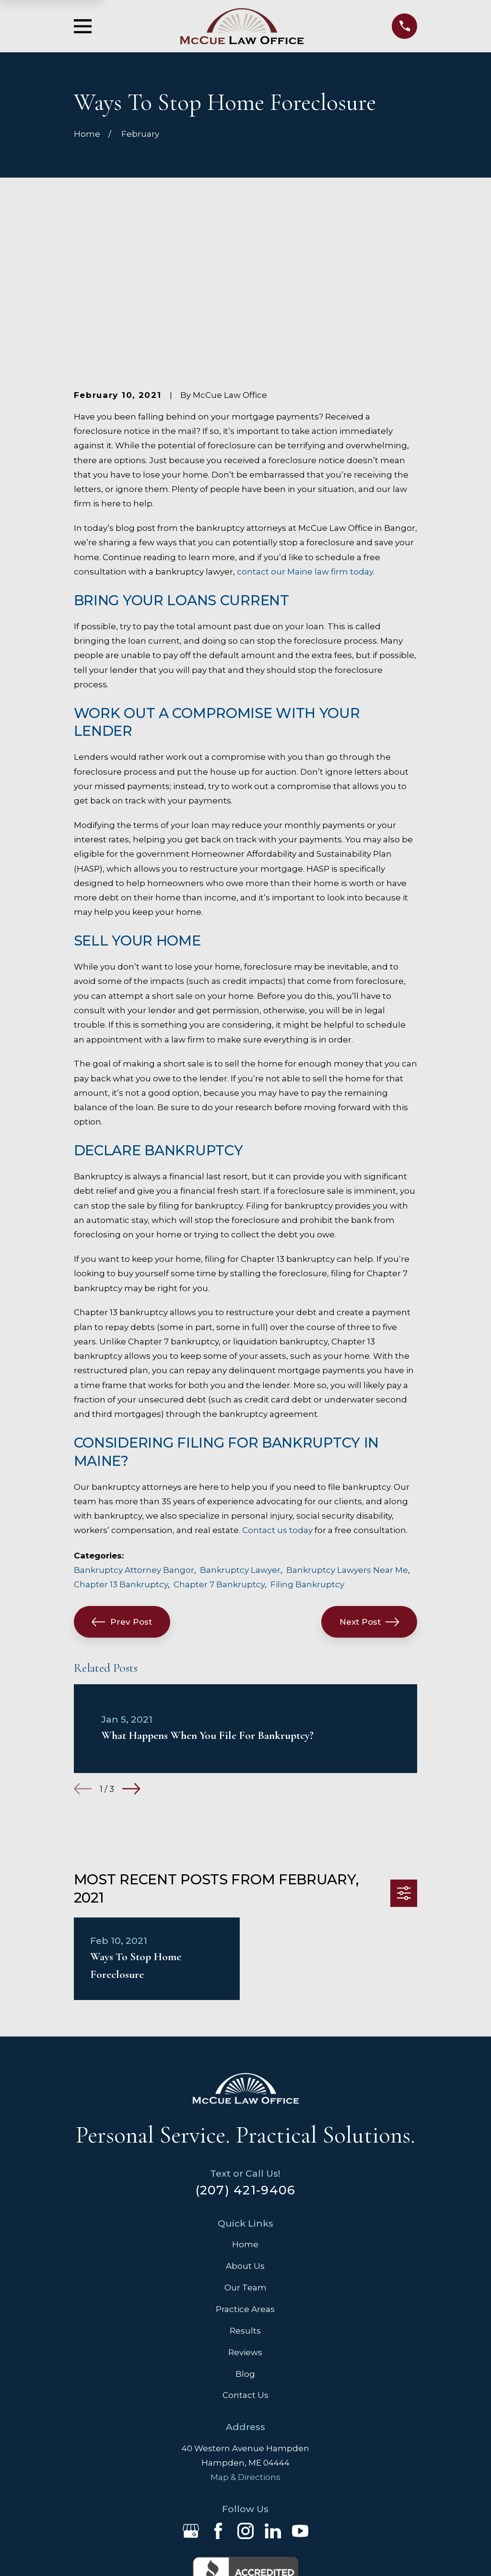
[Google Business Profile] (191, 2397)
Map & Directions (245, 2343)
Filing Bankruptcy (307, 1450)
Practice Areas (245, 2175)
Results (245, 2196)
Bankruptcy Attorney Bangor (134, 1435)
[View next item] (131, 1655)
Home (245, 2110)
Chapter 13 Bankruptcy (121, 1450)
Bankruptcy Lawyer (240, 1435)
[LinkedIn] (273, 2397)
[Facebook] (218, 2397)
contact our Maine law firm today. (305, 437)
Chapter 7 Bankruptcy (219, 1450)
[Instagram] (245, 2397)
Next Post (369, 1487)
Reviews (245, 2218)
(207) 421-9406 (246, 2055)
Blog (245, 2239)
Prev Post (122, 1487)
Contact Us (245, 2261)
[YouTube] (300, 2397)
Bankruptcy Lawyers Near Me (347, 1435)
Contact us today (277, 1396)
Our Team (245, 2153)
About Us (245, 2131)
